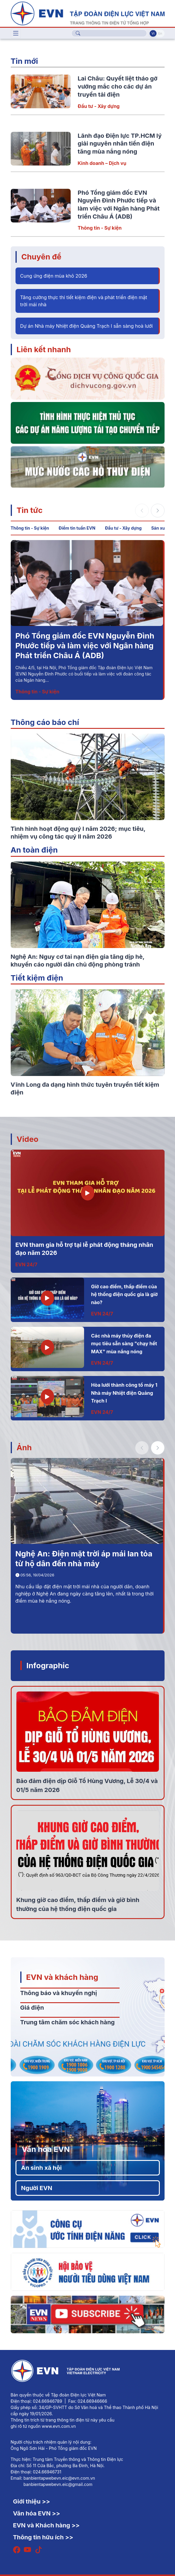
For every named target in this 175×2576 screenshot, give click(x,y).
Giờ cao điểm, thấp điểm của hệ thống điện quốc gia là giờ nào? (124, 1294)
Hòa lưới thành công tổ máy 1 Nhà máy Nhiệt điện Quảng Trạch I (124, 1393)
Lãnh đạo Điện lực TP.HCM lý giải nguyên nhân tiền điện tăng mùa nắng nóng (120, 143)
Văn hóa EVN (46, 2149)
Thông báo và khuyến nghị (58, 1993)
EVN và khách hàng (62, 1977)
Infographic (48, 1665)
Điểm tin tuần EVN (77, 528)
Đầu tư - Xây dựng (99, 106)
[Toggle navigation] (16, 33)
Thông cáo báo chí (45, 722)
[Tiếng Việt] (88, 13)
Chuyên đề (41, 256)
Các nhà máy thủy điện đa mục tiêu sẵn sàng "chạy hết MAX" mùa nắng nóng (124, 1344)
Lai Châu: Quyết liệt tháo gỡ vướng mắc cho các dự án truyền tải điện (118, 86)
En (160, 33)
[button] (158, 510)
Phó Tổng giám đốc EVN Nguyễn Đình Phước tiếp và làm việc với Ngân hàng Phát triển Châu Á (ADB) (85, 645)
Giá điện (32, 2007)
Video (27, 1139)
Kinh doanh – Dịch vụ (102, 163)
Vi (153, 33)
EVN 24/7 (27, 1264)
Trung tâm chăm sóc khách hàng (67, 2022)
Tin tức (30, 510)
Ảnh (24, 1447)
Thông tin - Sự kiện (100, 228)
